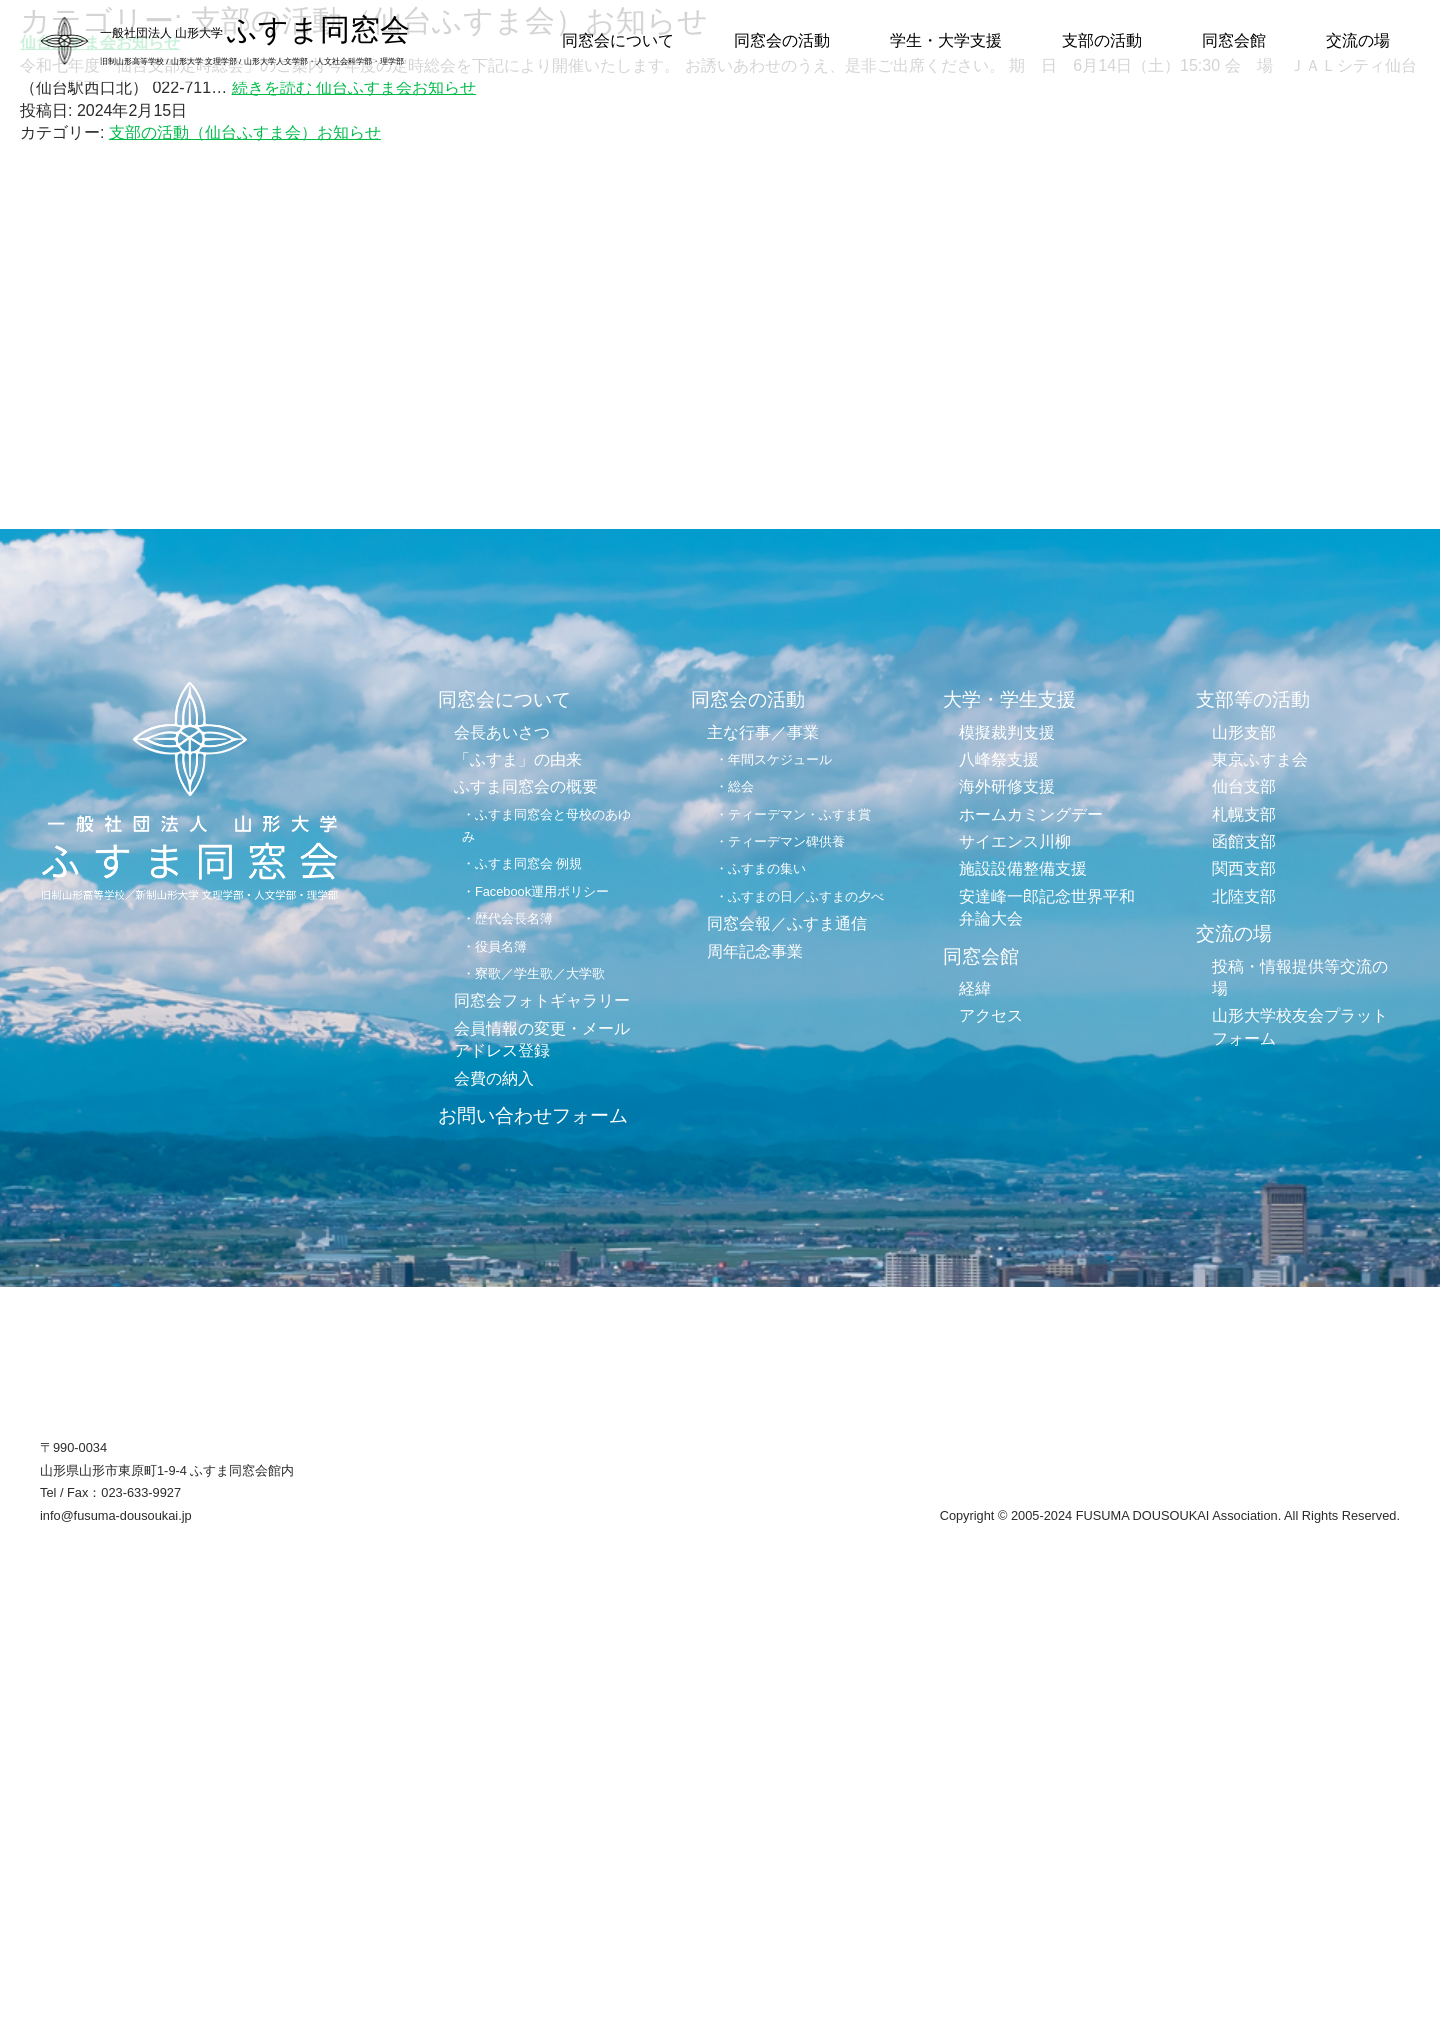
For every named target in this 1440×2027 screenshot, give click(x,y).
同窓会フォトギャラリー (542, 1000)
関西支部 (1244, 868)
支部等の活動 (1253, 699)
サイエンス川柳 (1015, 841)
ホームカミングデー (1031, 814)
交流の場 (1358, 40)
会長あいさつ (502, 732)
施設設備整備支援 (1023, 868)
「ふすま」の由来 (518, 759)
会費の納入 (494, 1078)
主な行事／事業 (763, 732)
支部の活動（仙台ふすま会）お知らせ (245, 132)
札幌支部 (1244, 814)
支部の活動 (1102, 40)
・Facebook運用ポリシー (535, 891)
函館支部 (1244, 841)
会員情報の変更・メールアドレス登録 (542, 1039)
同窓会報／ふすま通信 (787, 923)
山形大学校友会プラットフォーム (1300, 1026)
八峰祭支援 (999, 759)
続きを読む (354, 87)
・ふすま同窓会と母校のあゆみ (546, 825)
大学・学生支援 (1009, 699)
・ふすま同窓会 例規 (522, 863)
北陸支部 (1244, 896)
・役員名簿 (494, 946)
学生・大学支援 (946, 40)
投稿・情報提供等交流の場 (1300, 977)
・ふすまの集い (760, 868)
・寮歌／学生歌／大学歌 (533, 973)
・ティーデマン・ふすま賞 (793, 814)
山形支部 (1244, 732)
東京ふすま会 (1260, 759)
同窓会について (618, 40)
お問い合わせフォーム (533, 1115)
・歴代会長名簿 (507, 918)
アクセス (991, 1015)
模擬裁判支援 (1007, 732)
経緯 (975, 988)
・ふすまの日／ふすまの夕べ (799, 896)
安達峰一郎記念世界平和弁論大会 (1047, 907)
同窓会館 (1234, 40)
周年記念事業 (755, 951)
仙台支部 (1244, 786)
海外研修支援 (1007, 786)
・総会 (734, 786)
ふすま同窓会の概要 (526, 786)
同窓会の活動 (782, 40)
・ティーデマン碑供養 (780, 841)
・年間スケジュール (773, 759)
